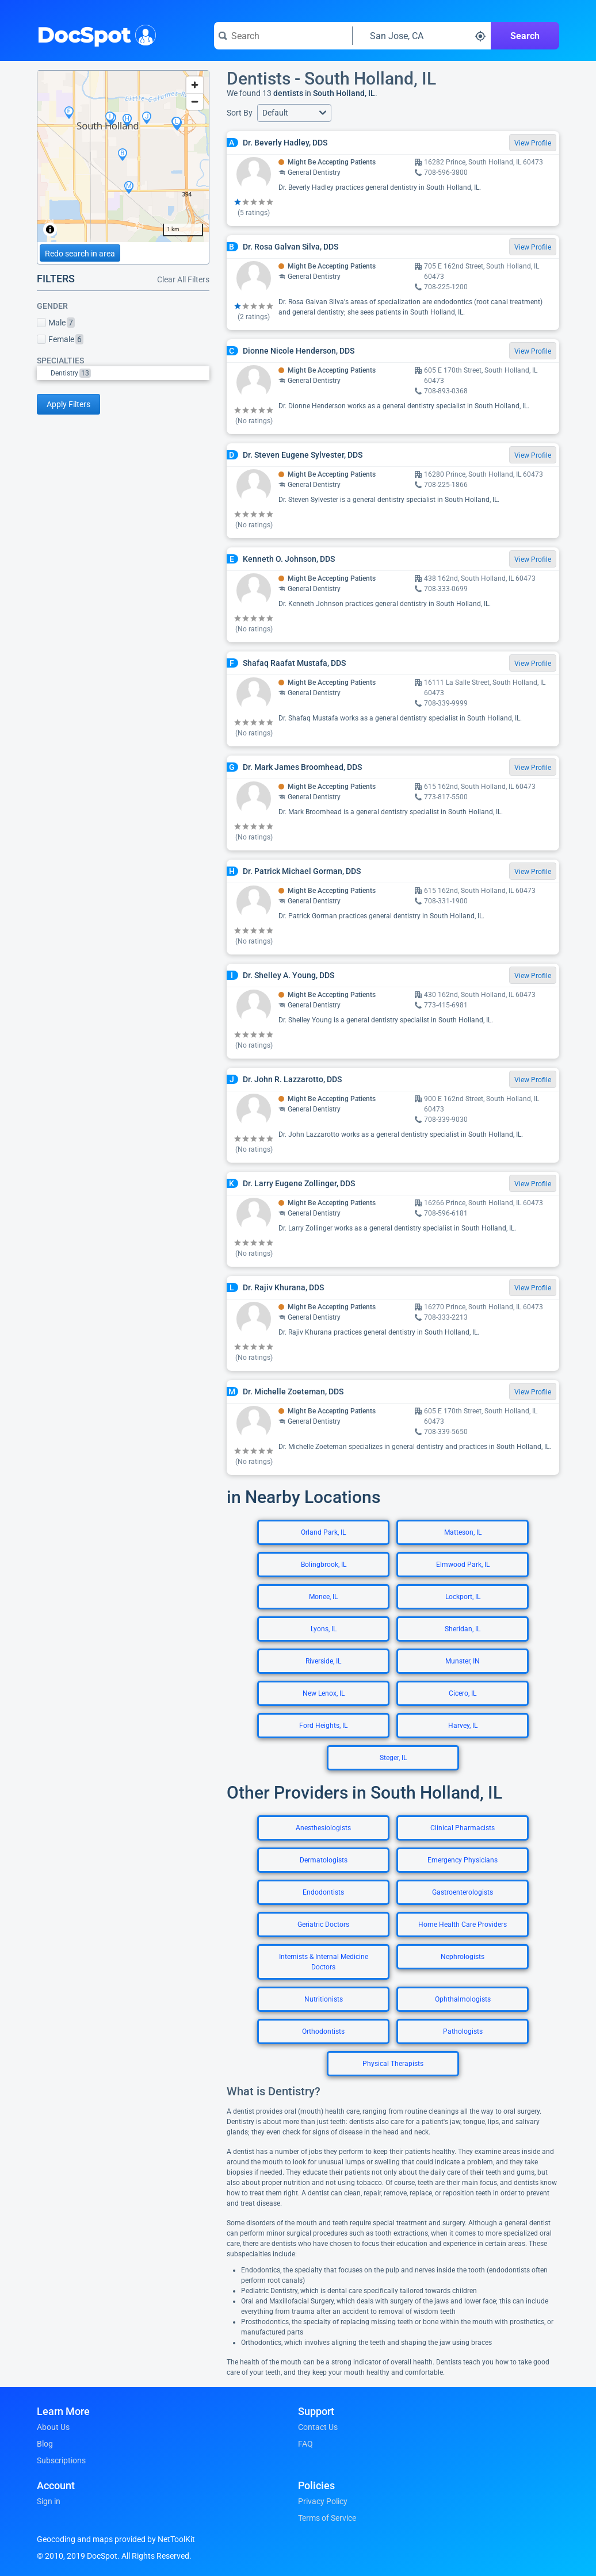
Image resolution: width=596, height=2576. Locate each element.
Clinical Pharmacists (462, 1828)
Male (56, 322)
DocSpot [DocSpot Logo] (94, 33)
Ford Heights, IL (323, 1726)
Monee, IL (323, 1597)
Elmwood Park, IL (463, 1565)
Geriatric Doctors (323, 1924)
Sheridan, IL (462, 1629)
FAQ (305, 2443)
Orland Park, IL (323, 1532)
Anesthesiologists (323, 1828)
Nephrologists (462, 1957)
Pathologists (463, 2031)
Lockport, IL (462, 1597)
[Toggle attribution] (50, 229)
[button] (294, 113)
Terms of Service (327, 2518)
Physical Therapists (392, 2064)
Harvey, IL (462, 1726)
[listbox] (123, 373)
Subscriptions (61, 2460)
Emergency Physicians (462, 1860)
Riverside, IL (323, 1661)
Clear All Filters (183, 279)
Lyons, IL (324, 1629)
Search (525, 35)
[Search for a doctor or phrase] (283, 35)
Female (60, 339)
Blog (45, 2443)
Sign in (48, 2501)
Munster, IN (462, 1661)
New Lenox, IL (324, 1693)
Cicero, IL (462, 1693)
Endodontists (323, 1892)
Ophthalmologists (463, 1999)
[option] (130, 373)
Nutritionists (323, 1999)
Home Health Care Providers (462, 1924)
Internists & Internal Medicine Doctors (323, 1962)
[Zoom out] (194, 101)
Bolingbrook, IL (323, 1565)
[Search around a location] (422, 35)
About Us (53, 2427)
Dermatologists (323, 1860)
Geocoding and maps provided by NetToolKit (116, 2539)
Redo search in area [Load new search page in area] (80, 253)
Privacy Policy (322, 2501)
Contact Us (318, 2427)
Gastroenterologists (462, 1892)
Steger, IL (393, 1758)
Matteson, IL (463, 1532)
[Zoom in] (194, 84)
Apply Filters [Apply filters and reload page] (68, 404)
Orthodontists (323, 2031)
